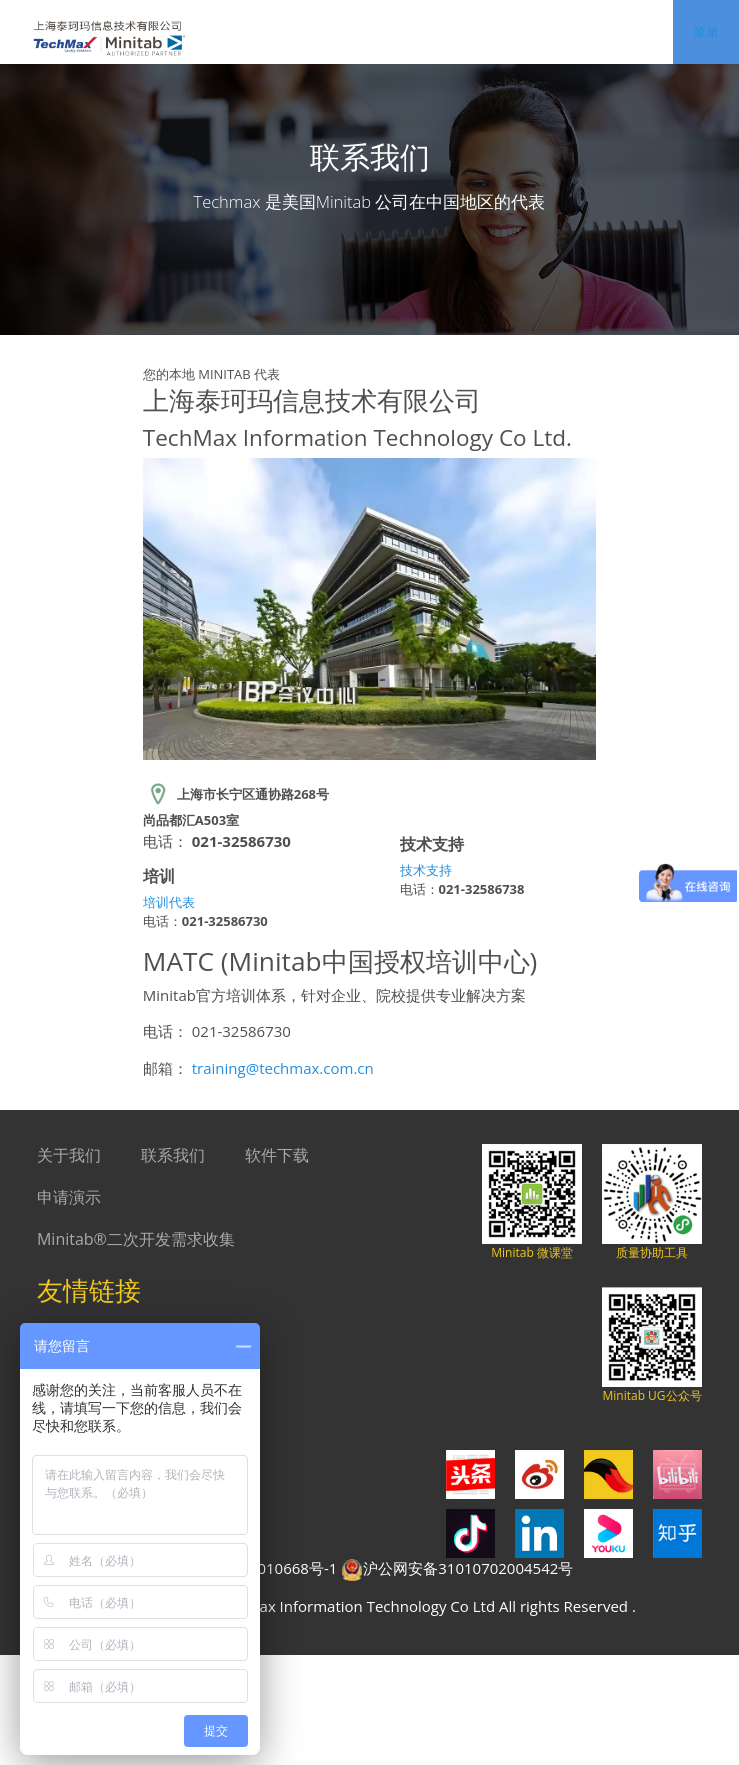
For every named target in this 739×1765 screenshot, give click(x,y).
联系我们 (173, 1155)
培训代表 (169, 902)
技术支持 (426, 870)
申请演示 (69, 1197)
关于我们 (69, 1155)
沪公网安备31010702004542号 (457, 1569)
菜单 (706, 32)
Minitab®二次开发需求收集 (136, 1239)
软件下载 (277, 1155)
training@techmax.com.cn (283, 1068)
